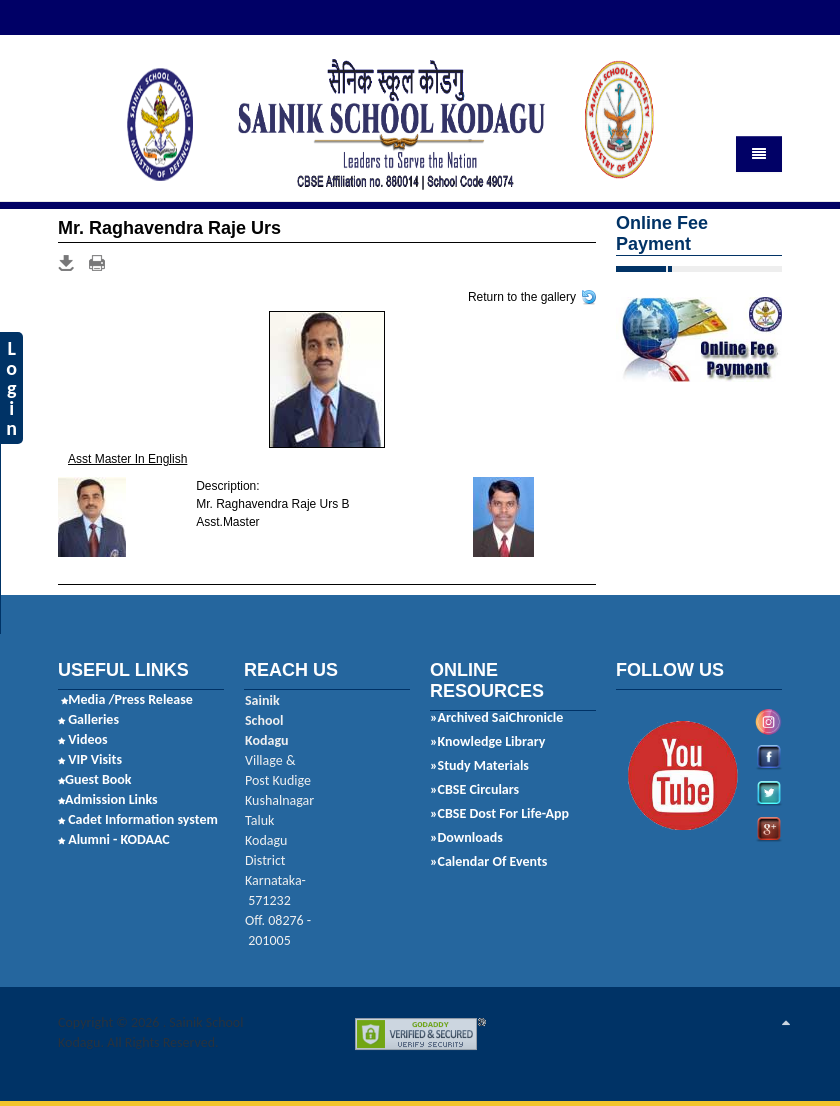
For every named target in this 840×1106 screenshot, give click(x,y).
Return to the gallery (522, 296)
